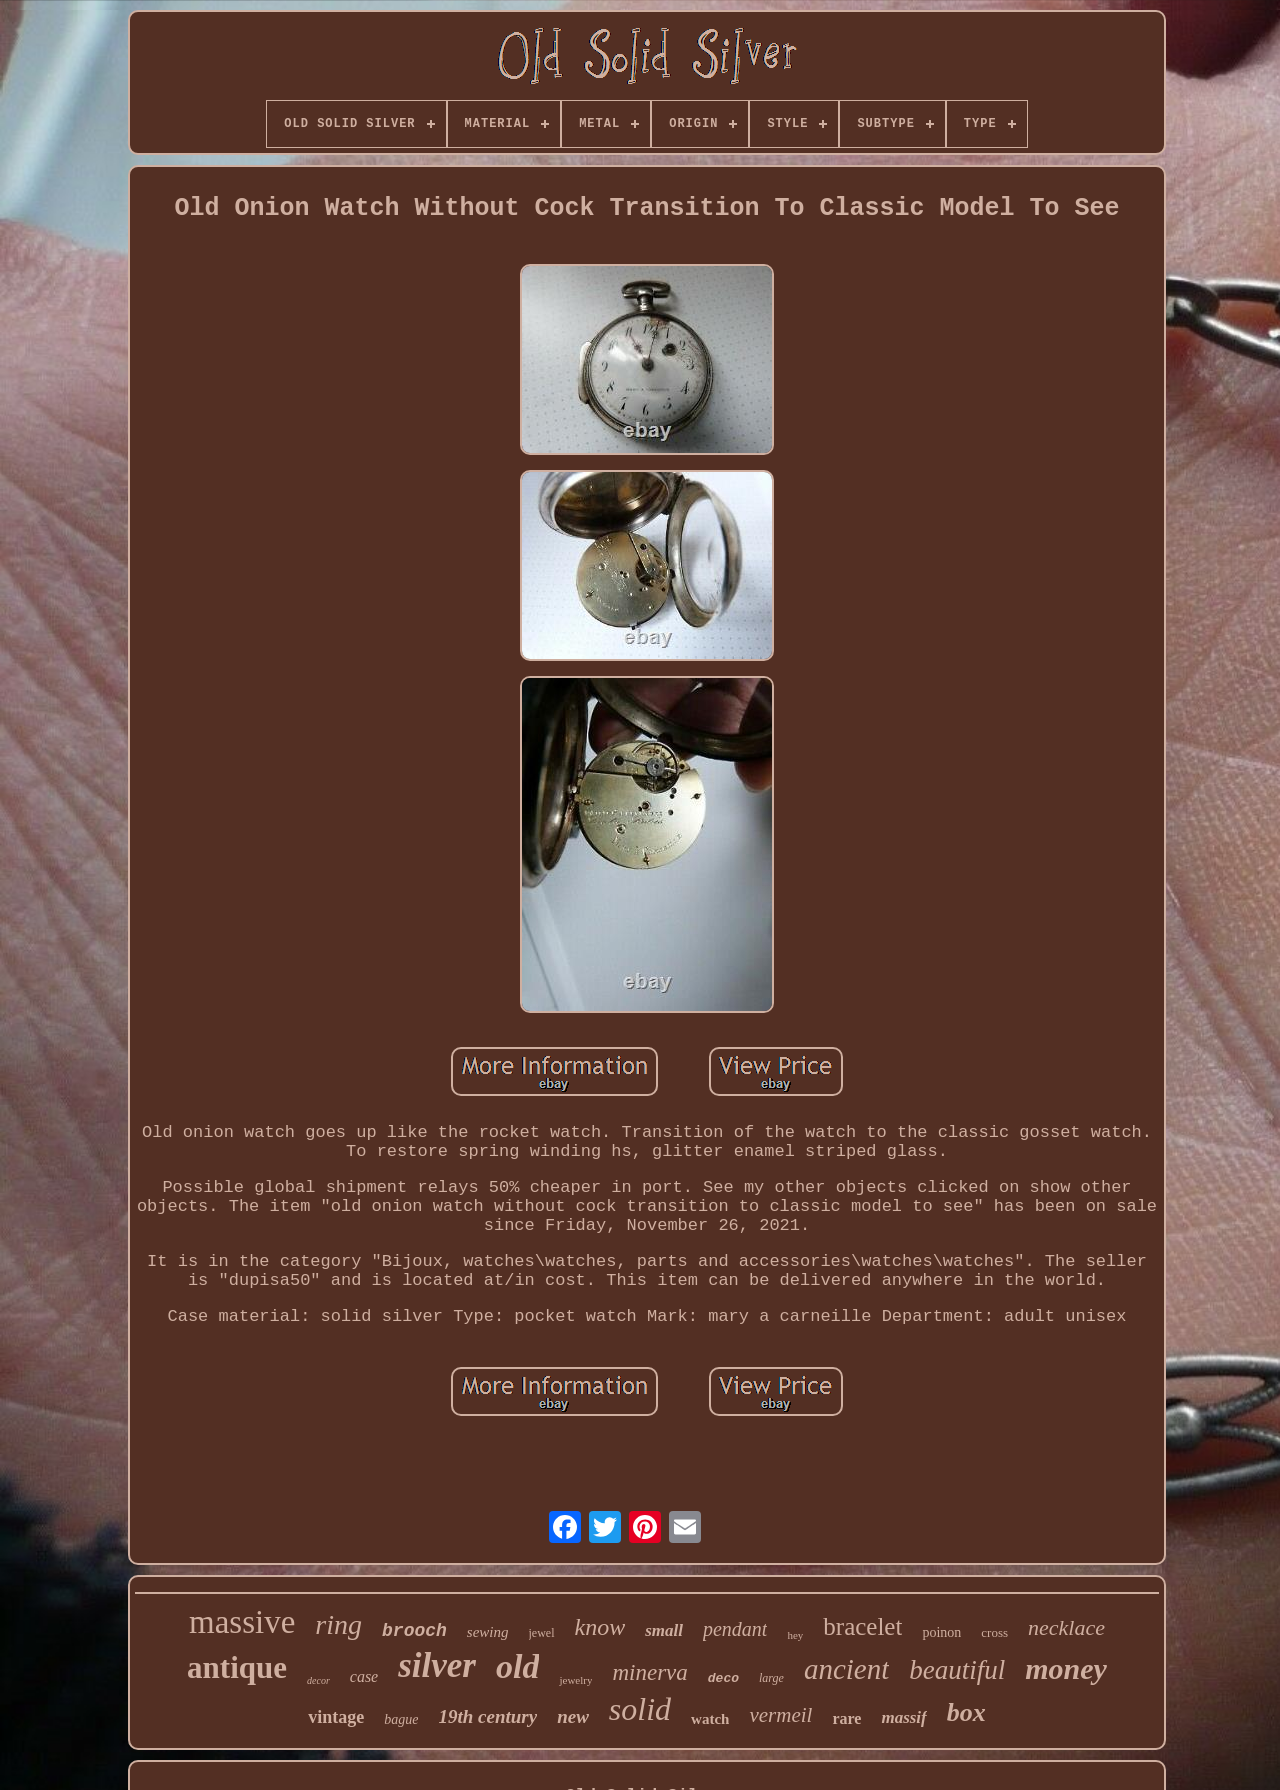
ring (338, 1624)
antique (237, 1667)
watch (710, 1719)
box (966, 1712)
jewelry (575, 1680)
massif (903, 1717)
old (517, 1666)
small (664, 1630)
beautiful (957, 1670)
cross (994, 1632)
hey (795, 1635)
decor (318, 1680)
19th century (487, 1716)
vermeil (780, 1715)
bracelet (862, 1626)
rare (846, 1718)
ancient (846, 1669)
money (1066, 1668)
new (573, 1716)
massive (242, 1622)
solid (640, 1709)
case (364, 1676)
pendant (735, 1629)
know (600, 1627)
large (771, 1678)
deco (723, 1678)
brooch (414, 1631)
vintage (336, 1717)
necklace (1066, 1627)
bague (401, 1719)
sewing (488, 1632)
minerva (649, 1672)
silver (437, 1665)
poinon (941, 1632)
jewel (542, 1633)
